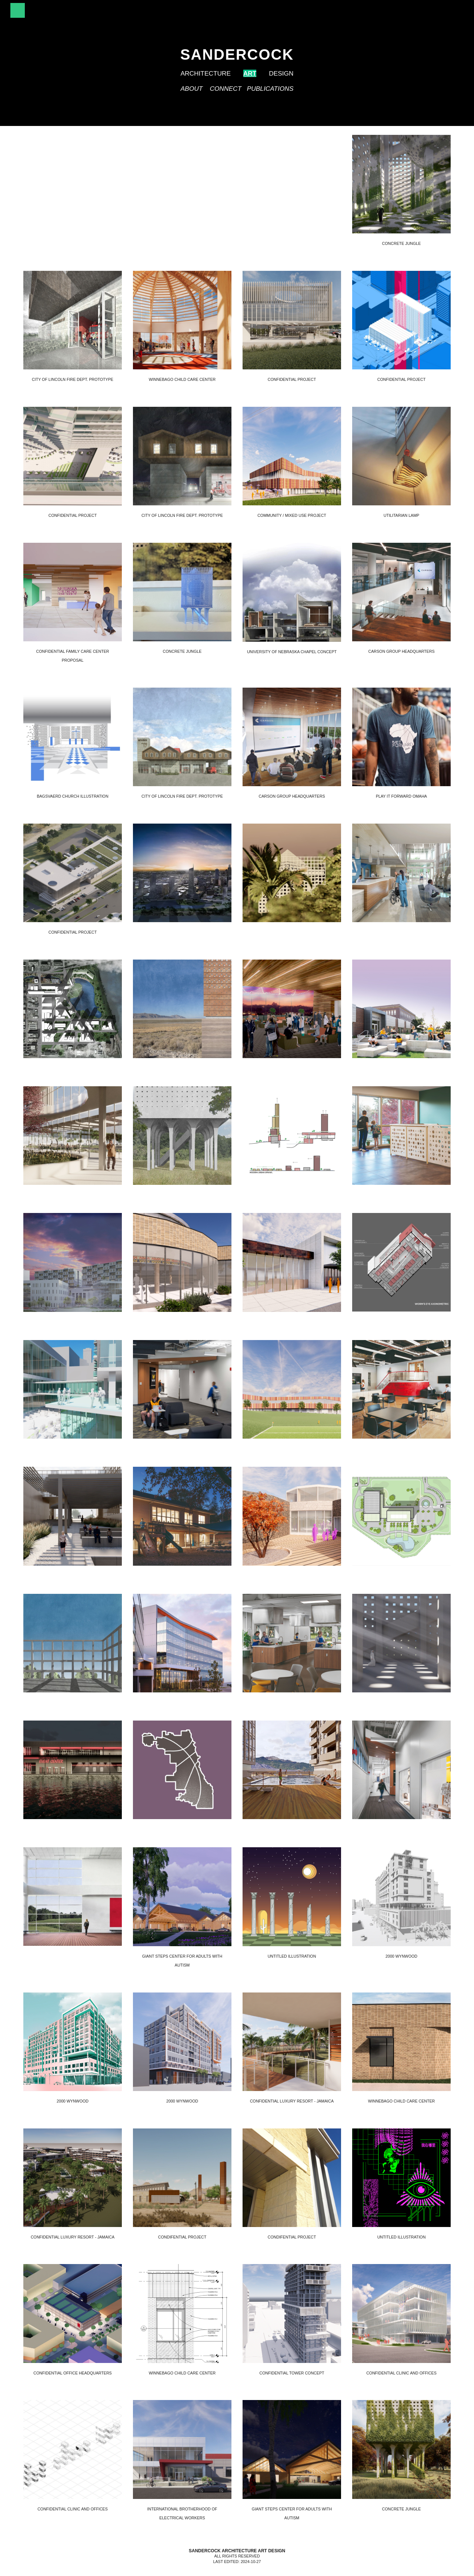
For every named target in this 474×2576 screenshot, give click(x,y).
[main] (237, 63)
